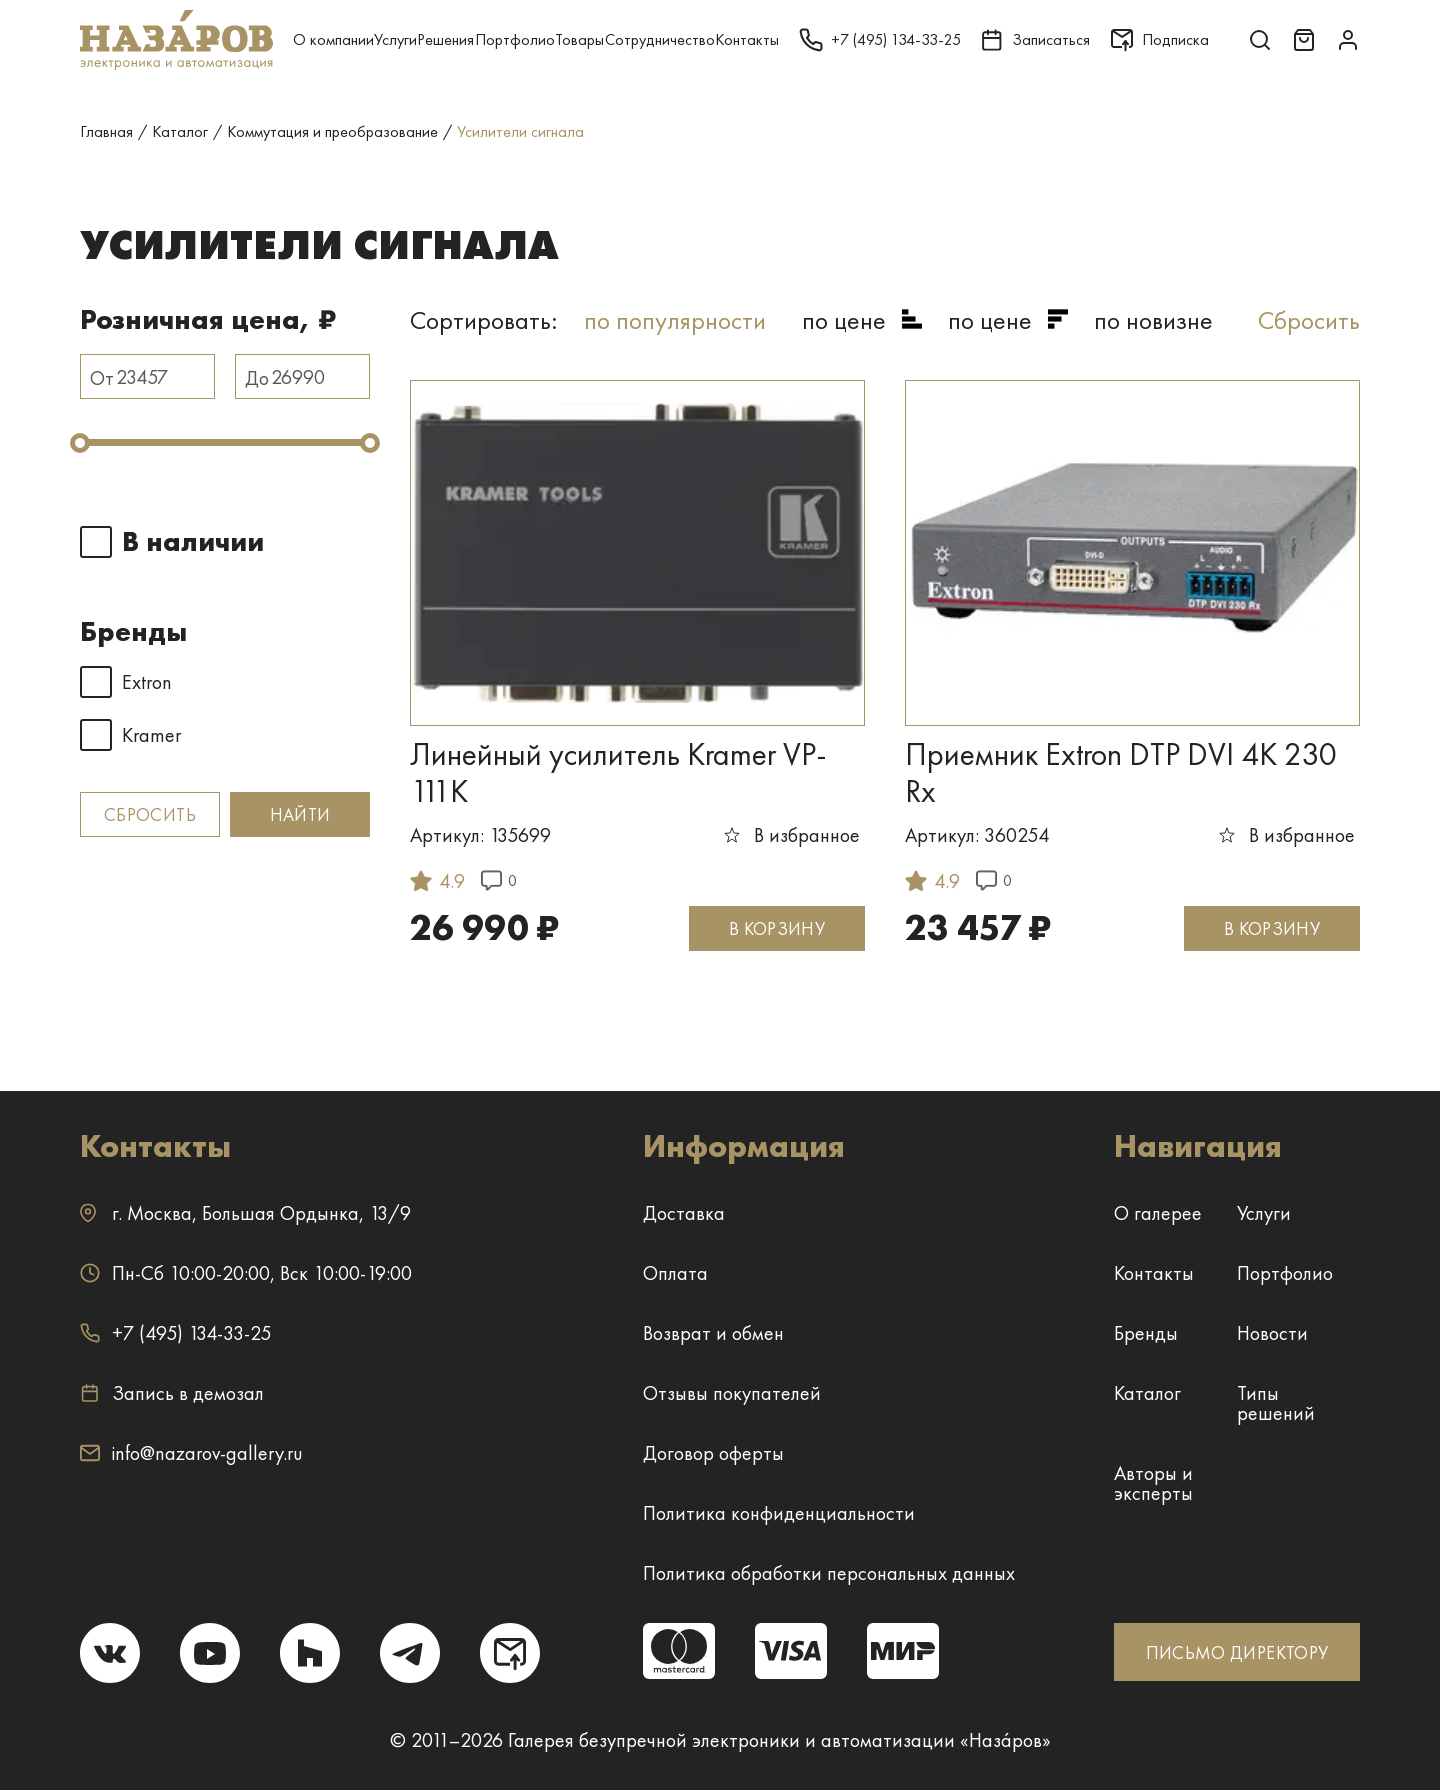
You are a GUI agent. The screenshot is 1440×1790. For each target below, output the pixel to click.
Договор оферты (713, 1453)
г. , (245, 1213)
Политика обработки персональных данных (829, 1573)
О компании (333, 39)
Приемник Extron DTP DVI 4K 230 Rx (1121, 773)
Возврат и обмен (713, 1333)
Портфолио (515, 39)
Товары (579, 39)
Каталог (1147, 1393)
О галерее (1158, 1213)
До (257, 378)
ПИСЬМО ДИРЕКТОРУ (1237, 1652)
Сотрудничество (660, 39)
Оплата (675, 1273)
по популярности (675, 320)
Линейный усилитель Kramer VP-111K (618, 773)
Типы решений (1276, 1403)
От (102, 378)
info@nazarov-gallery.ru (191, 1453)
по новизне (1153, 320)
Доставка (684, 1213)
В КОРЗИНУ (777, 928)
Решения (445, 39)
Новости (1272, 1333)
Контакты (747, 39)
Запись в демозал (172, 1393)
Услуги (395, 39)
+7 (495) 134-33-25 (175, 1333)
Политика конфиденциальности (779, 1513)
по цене (844, 320)
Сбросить (150, 814)
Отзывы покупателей (732, 1393)
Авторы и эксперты (1153, 1483)
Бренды (1146, 1333)
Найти (300, 814)
